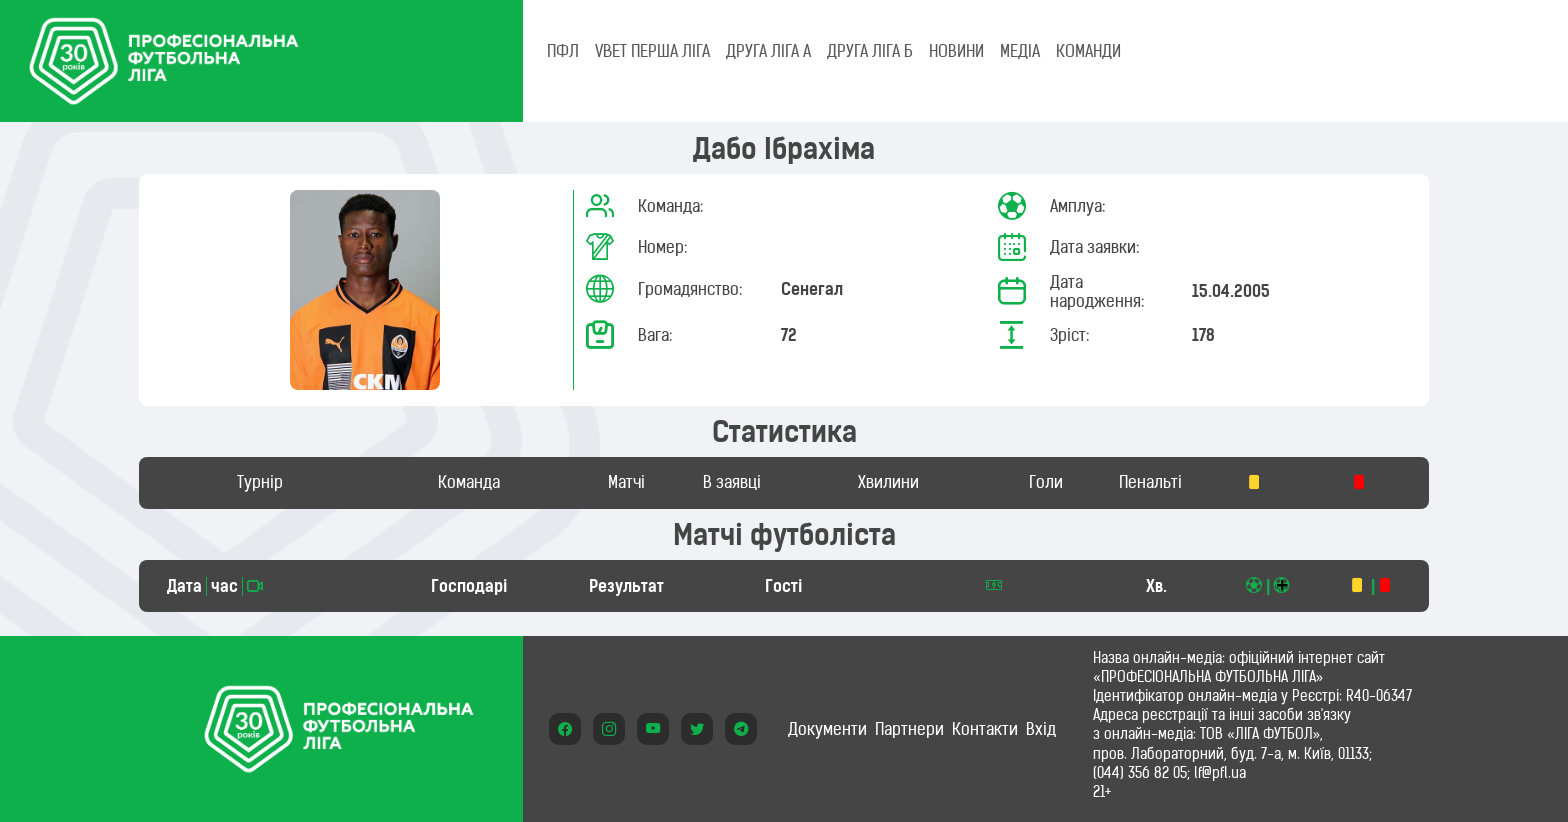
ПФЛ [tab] (563, 51)
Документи (827, 729)
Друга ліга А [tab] (768, 51)
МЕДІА (1020, 51)
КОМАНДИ (1088, 51)
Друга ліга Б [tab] (870, 51)
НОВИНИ (956, 51)
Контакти (985, 729)
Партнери (909, 729)
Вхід (1041, 729)
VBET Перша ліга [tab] (652, 51)
